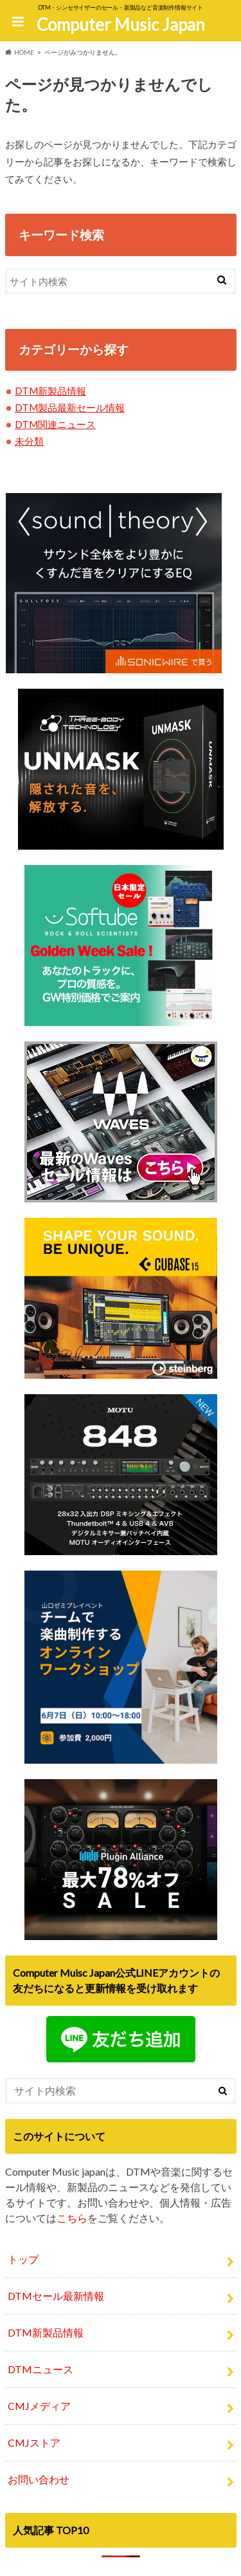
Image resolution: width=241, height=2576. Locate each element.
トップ (23, 2259)
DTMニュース (40, 2369)
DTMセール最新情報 (56, 2296)
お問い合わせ (38, 2479)
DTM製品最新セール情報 (70, 407)
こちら (72, 2218)
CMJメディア (39, 2406)
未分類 (29, 441)
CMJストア (34, 2442)
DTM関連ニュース (55, 424)
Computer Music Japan (121, 24)
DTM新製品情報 (50, 391)
